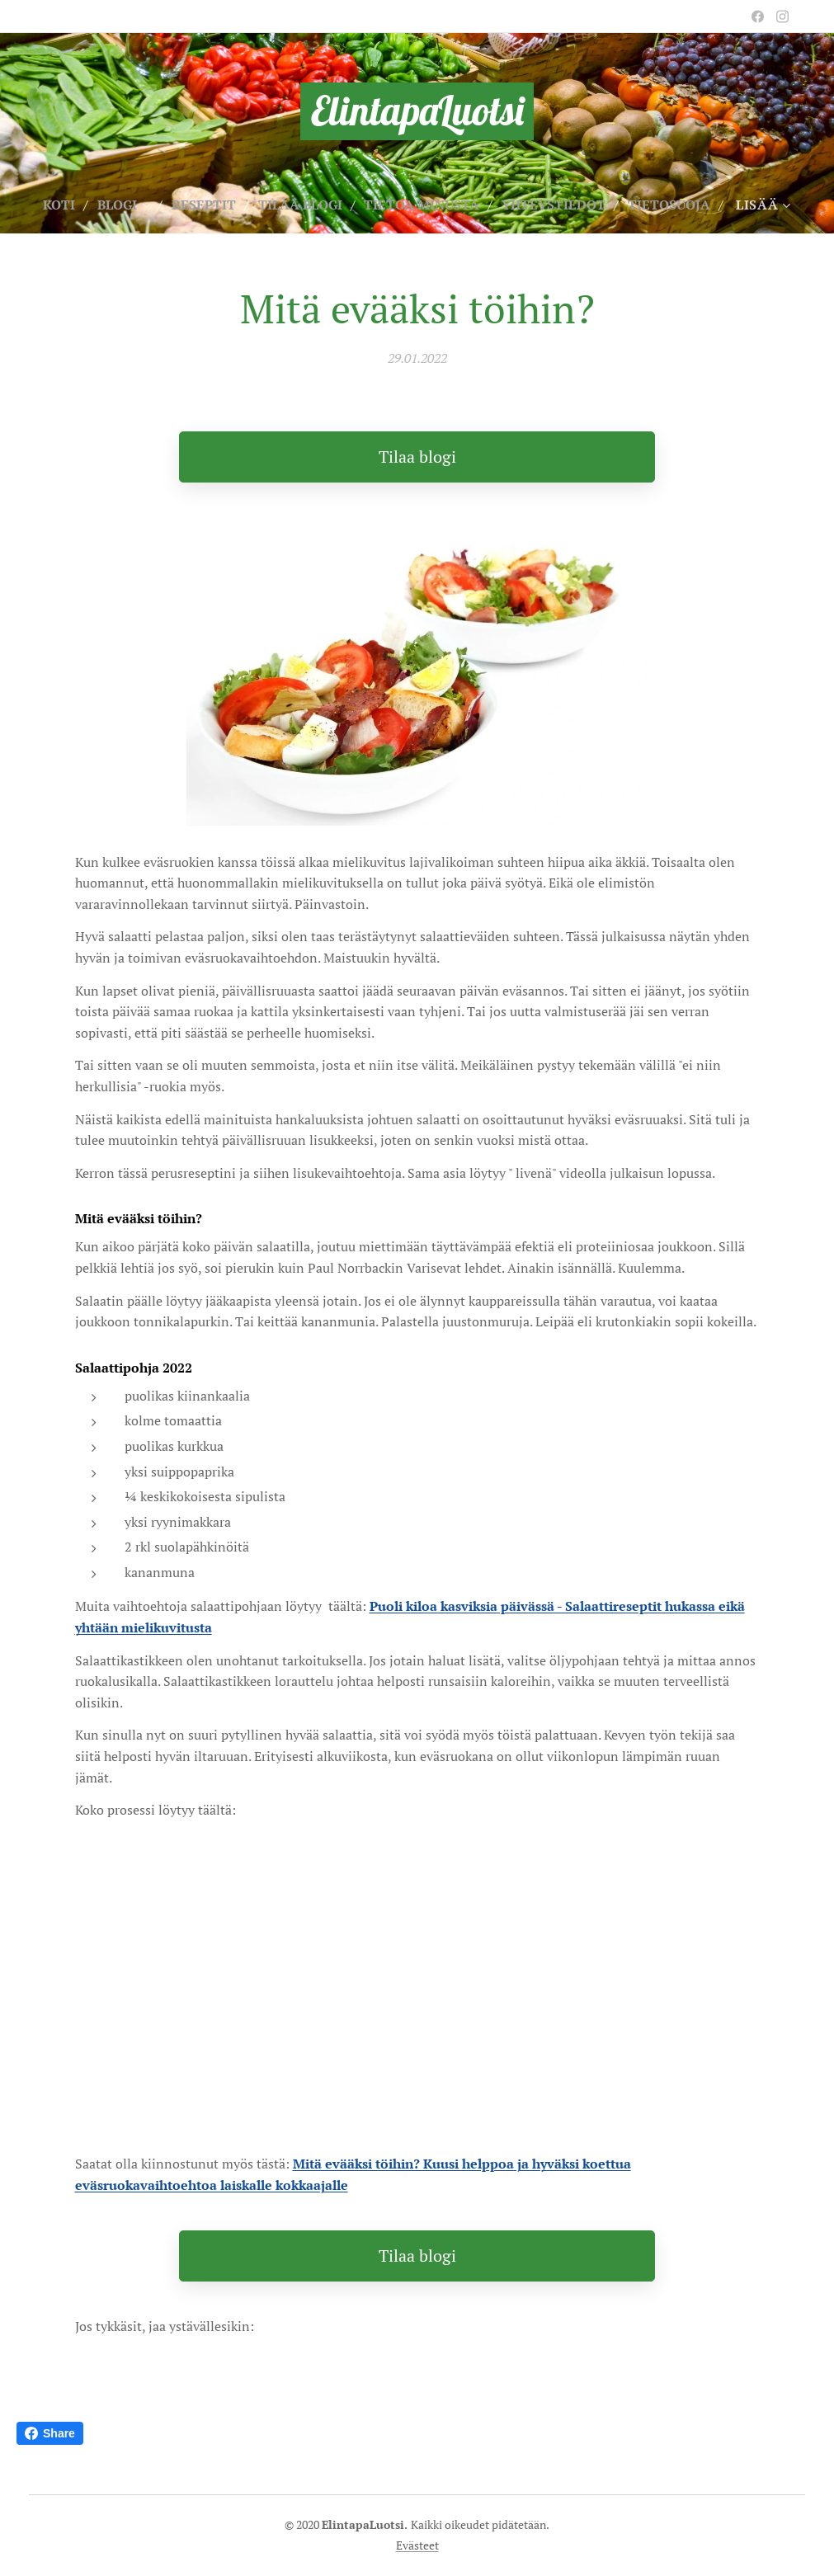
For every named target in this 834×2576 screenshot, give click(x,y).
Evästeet (417, 2545)
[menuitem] (102, 204)
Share (50, 2433)
